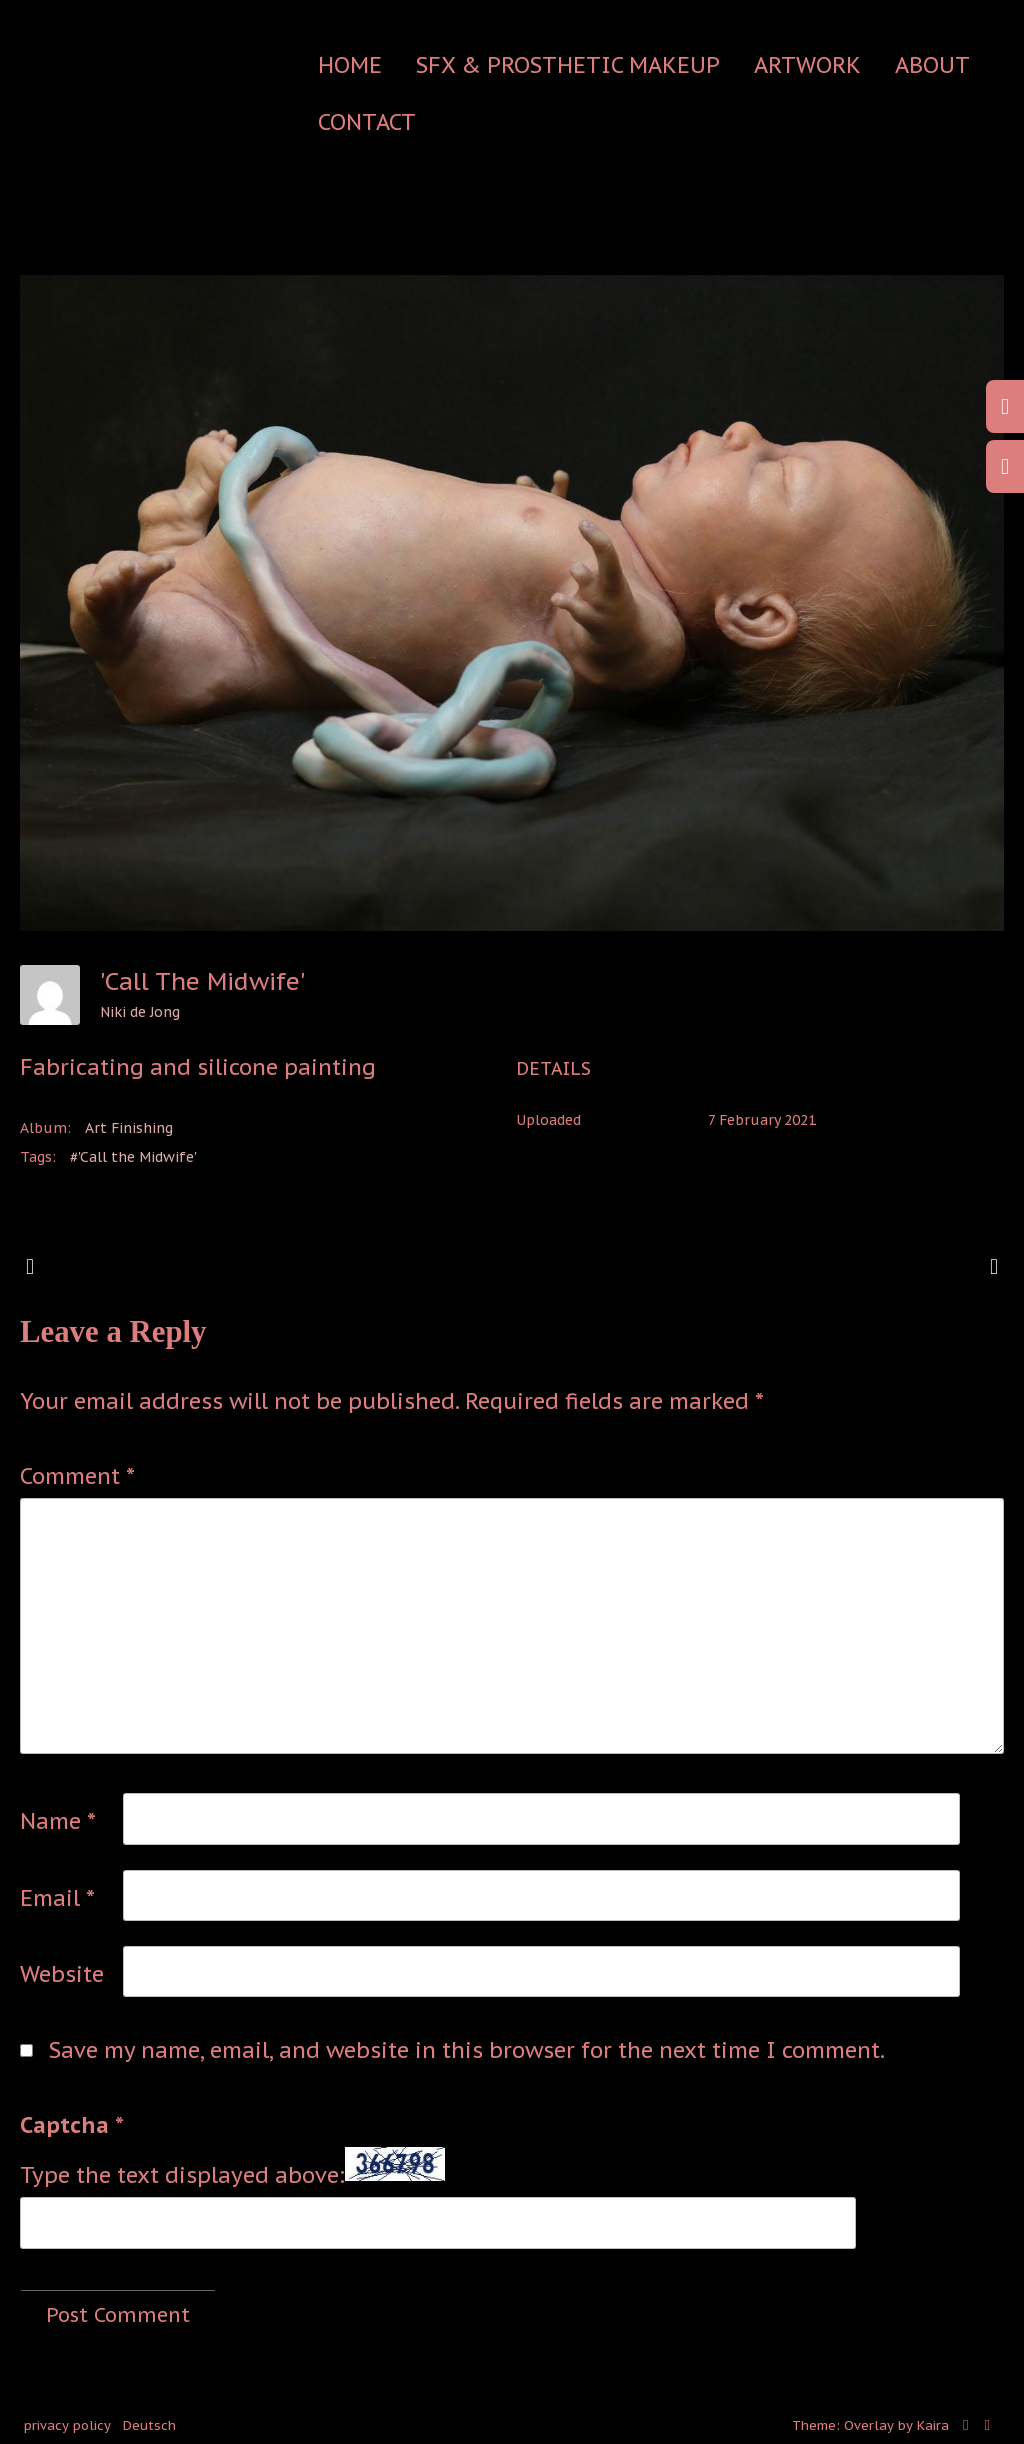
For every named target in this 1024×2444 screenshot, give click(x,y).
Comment (77, 1476)
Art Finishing (129, 1128)
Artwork (807, 65)
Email (57, 1898)
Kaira (933, 2425)
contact (367, 122)
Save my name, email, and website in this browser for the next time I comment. (467, 2050)
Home (350, 65)
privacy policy (67, 2425)
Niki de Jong (140, 1012)
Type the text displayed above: (182, 2175)
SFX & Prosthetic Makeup (568, 65)
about (932, 65)
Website (62, 1974)
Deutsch (149, 2425)
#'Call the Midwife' (133, 1157)
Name (58, 1821)
